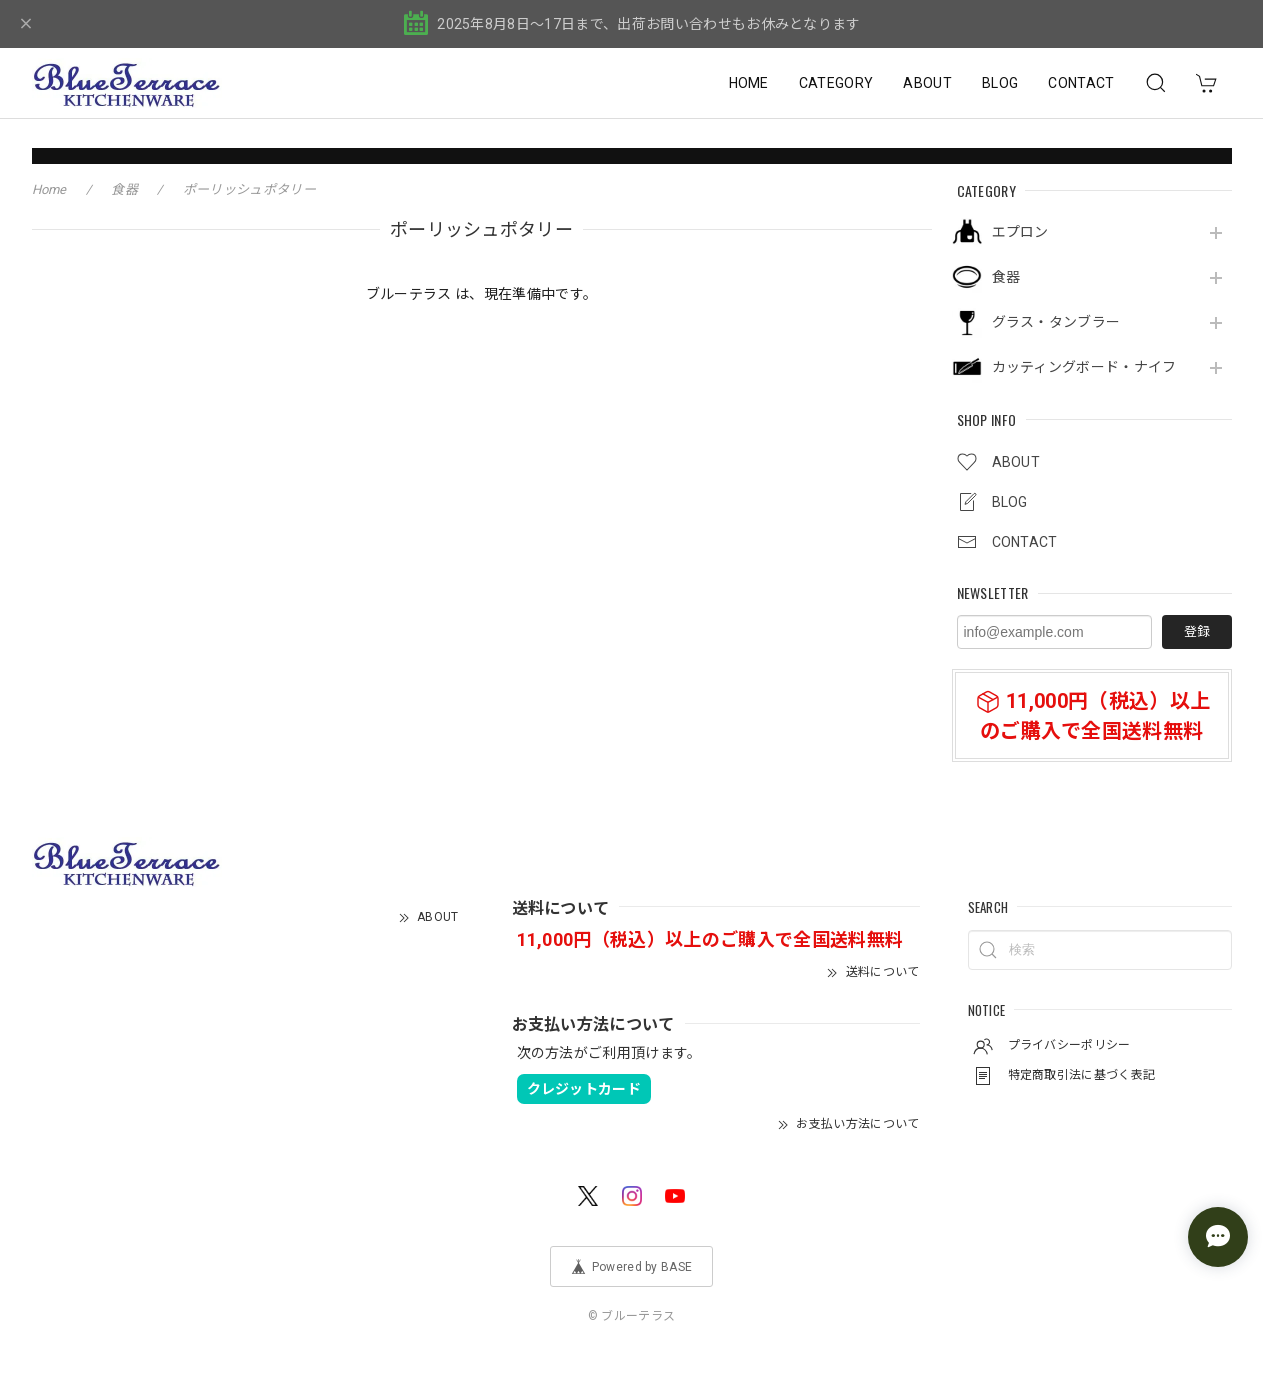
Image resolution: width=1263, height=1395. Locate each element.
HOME (749, 83)
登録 (1197, 631)
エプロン (1020, 232)
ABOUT (927, 83)
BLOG (1000, 83)
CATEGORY (836, 83)
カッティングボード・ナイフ (1084, 367)
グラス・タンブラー (1056, 322)
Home (49, 189)
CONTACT (1081, 83)
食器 (1006, 277)
